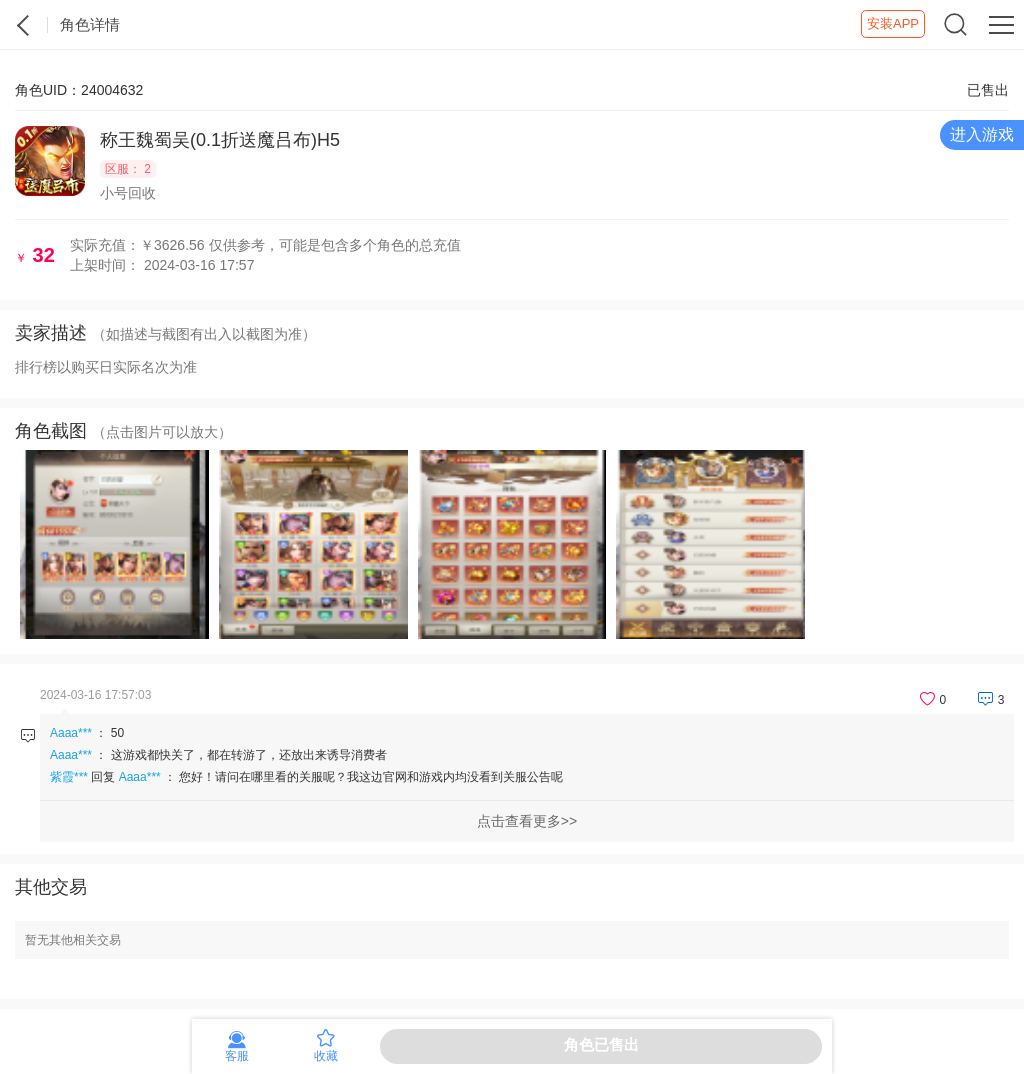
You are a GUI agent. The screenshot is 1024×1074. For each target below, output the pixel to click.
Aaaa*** (71, 733)
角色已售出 (601, 1044)
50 (117, 733)
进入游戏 (982, 134)
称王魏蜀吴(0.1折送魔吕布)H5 (220, 140)
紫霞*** (69, 777)
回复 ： (306, 777)
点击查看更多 (519, 821)
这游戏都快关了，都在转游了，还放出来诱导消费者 (249, 755)
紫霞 (24, 25)
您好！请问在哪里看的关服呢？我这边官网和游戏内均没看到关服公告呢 (371, 777)
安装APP (893, 23)
